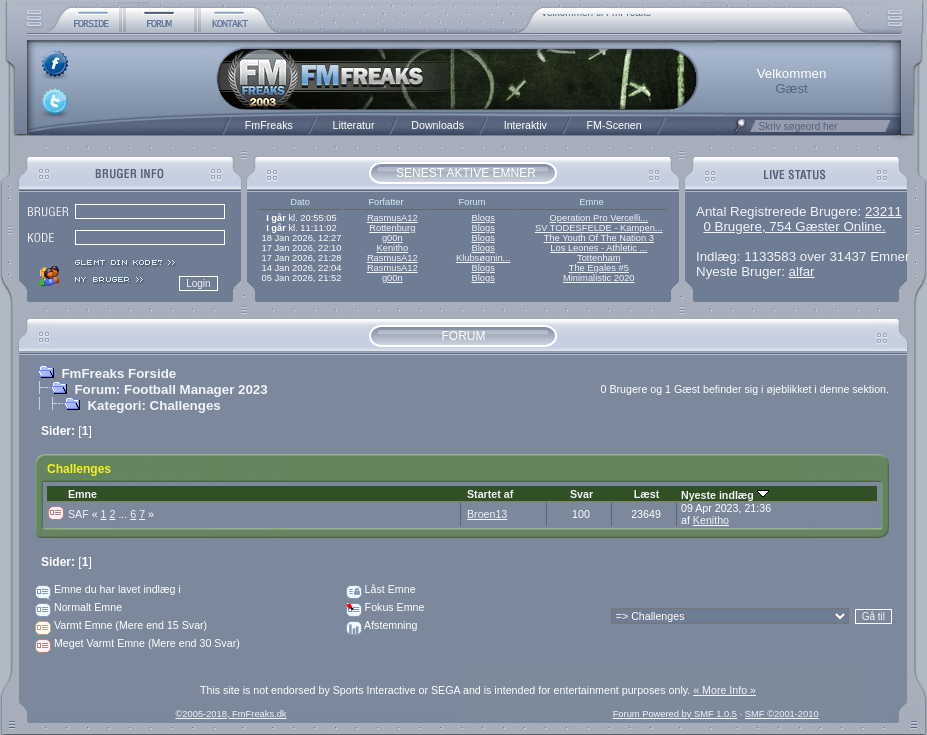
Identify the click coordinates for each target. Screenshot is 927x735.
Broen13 (487, 514)
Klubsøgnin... (483, 258)
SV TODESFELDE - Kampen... (599, 228)
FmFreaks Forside (118, 373)
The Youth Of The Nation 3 (599, 238)
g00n (392, 238)
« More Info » (724, 690)
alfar (802, 271)
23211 (883, 211)
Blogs (482, 218)
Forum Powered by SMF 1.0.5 (675, 714)
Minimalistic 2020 (599, 278)
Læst (646, 494)
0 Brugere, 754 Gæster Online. (794, 226)
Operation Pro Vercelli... (599, 218)
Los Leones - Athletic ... (598, 248)
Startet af (490, 494)
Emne (82, 494)
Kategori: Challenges (153, 405)
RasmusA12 (392, 218)
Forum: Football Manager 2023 (170, 389)
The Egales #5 (599, 268)
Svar (581, 494)
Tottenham (599, 258)
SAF (84, 514)
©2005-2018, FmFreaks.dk (230, 714)
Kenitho (392, 248)
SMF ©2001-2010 (782, 714)
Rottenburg (392, 228)
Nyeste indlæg (725, 495)
